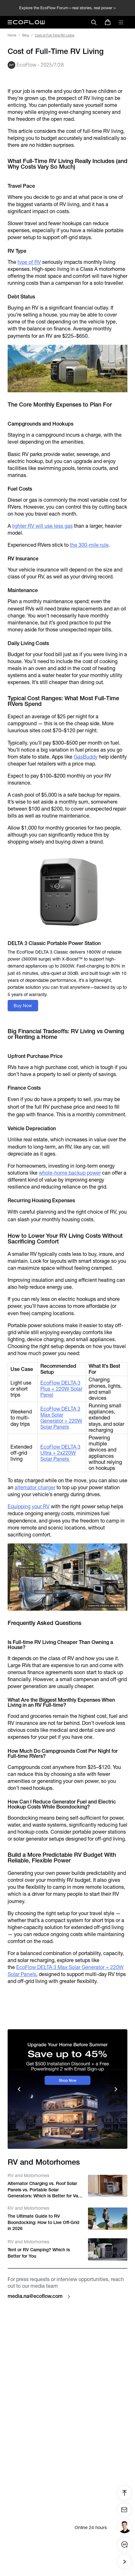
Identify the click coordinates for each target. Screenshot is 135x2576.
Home (12, 35)
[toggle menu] (121, 22)
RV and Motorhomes (28, 2175)
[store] (108, 22)
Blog (25, 35)
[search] (94, 22)
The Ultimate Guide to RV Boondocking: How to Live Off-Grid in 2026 (43, 2222)
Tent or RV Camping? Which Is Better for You (39, 2253)
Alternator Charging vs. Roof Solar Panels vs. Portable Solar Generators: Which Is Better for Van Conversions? (44, 2190)
